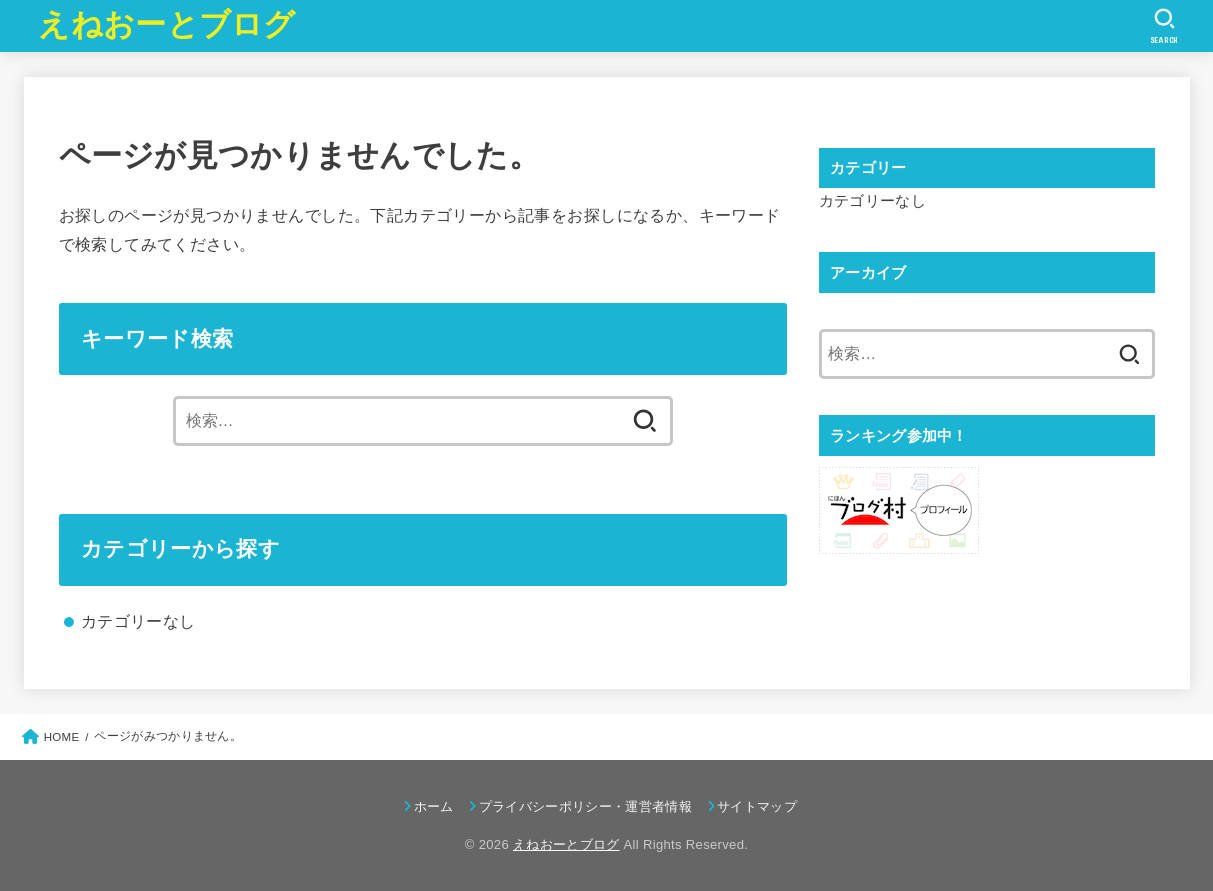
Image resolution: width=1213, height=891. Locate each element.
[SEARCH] (1164, 26)
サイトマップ (757, 806)
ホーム (434, 806)
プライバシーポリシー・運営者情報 (585, 806)
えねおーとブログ (166, 24)
